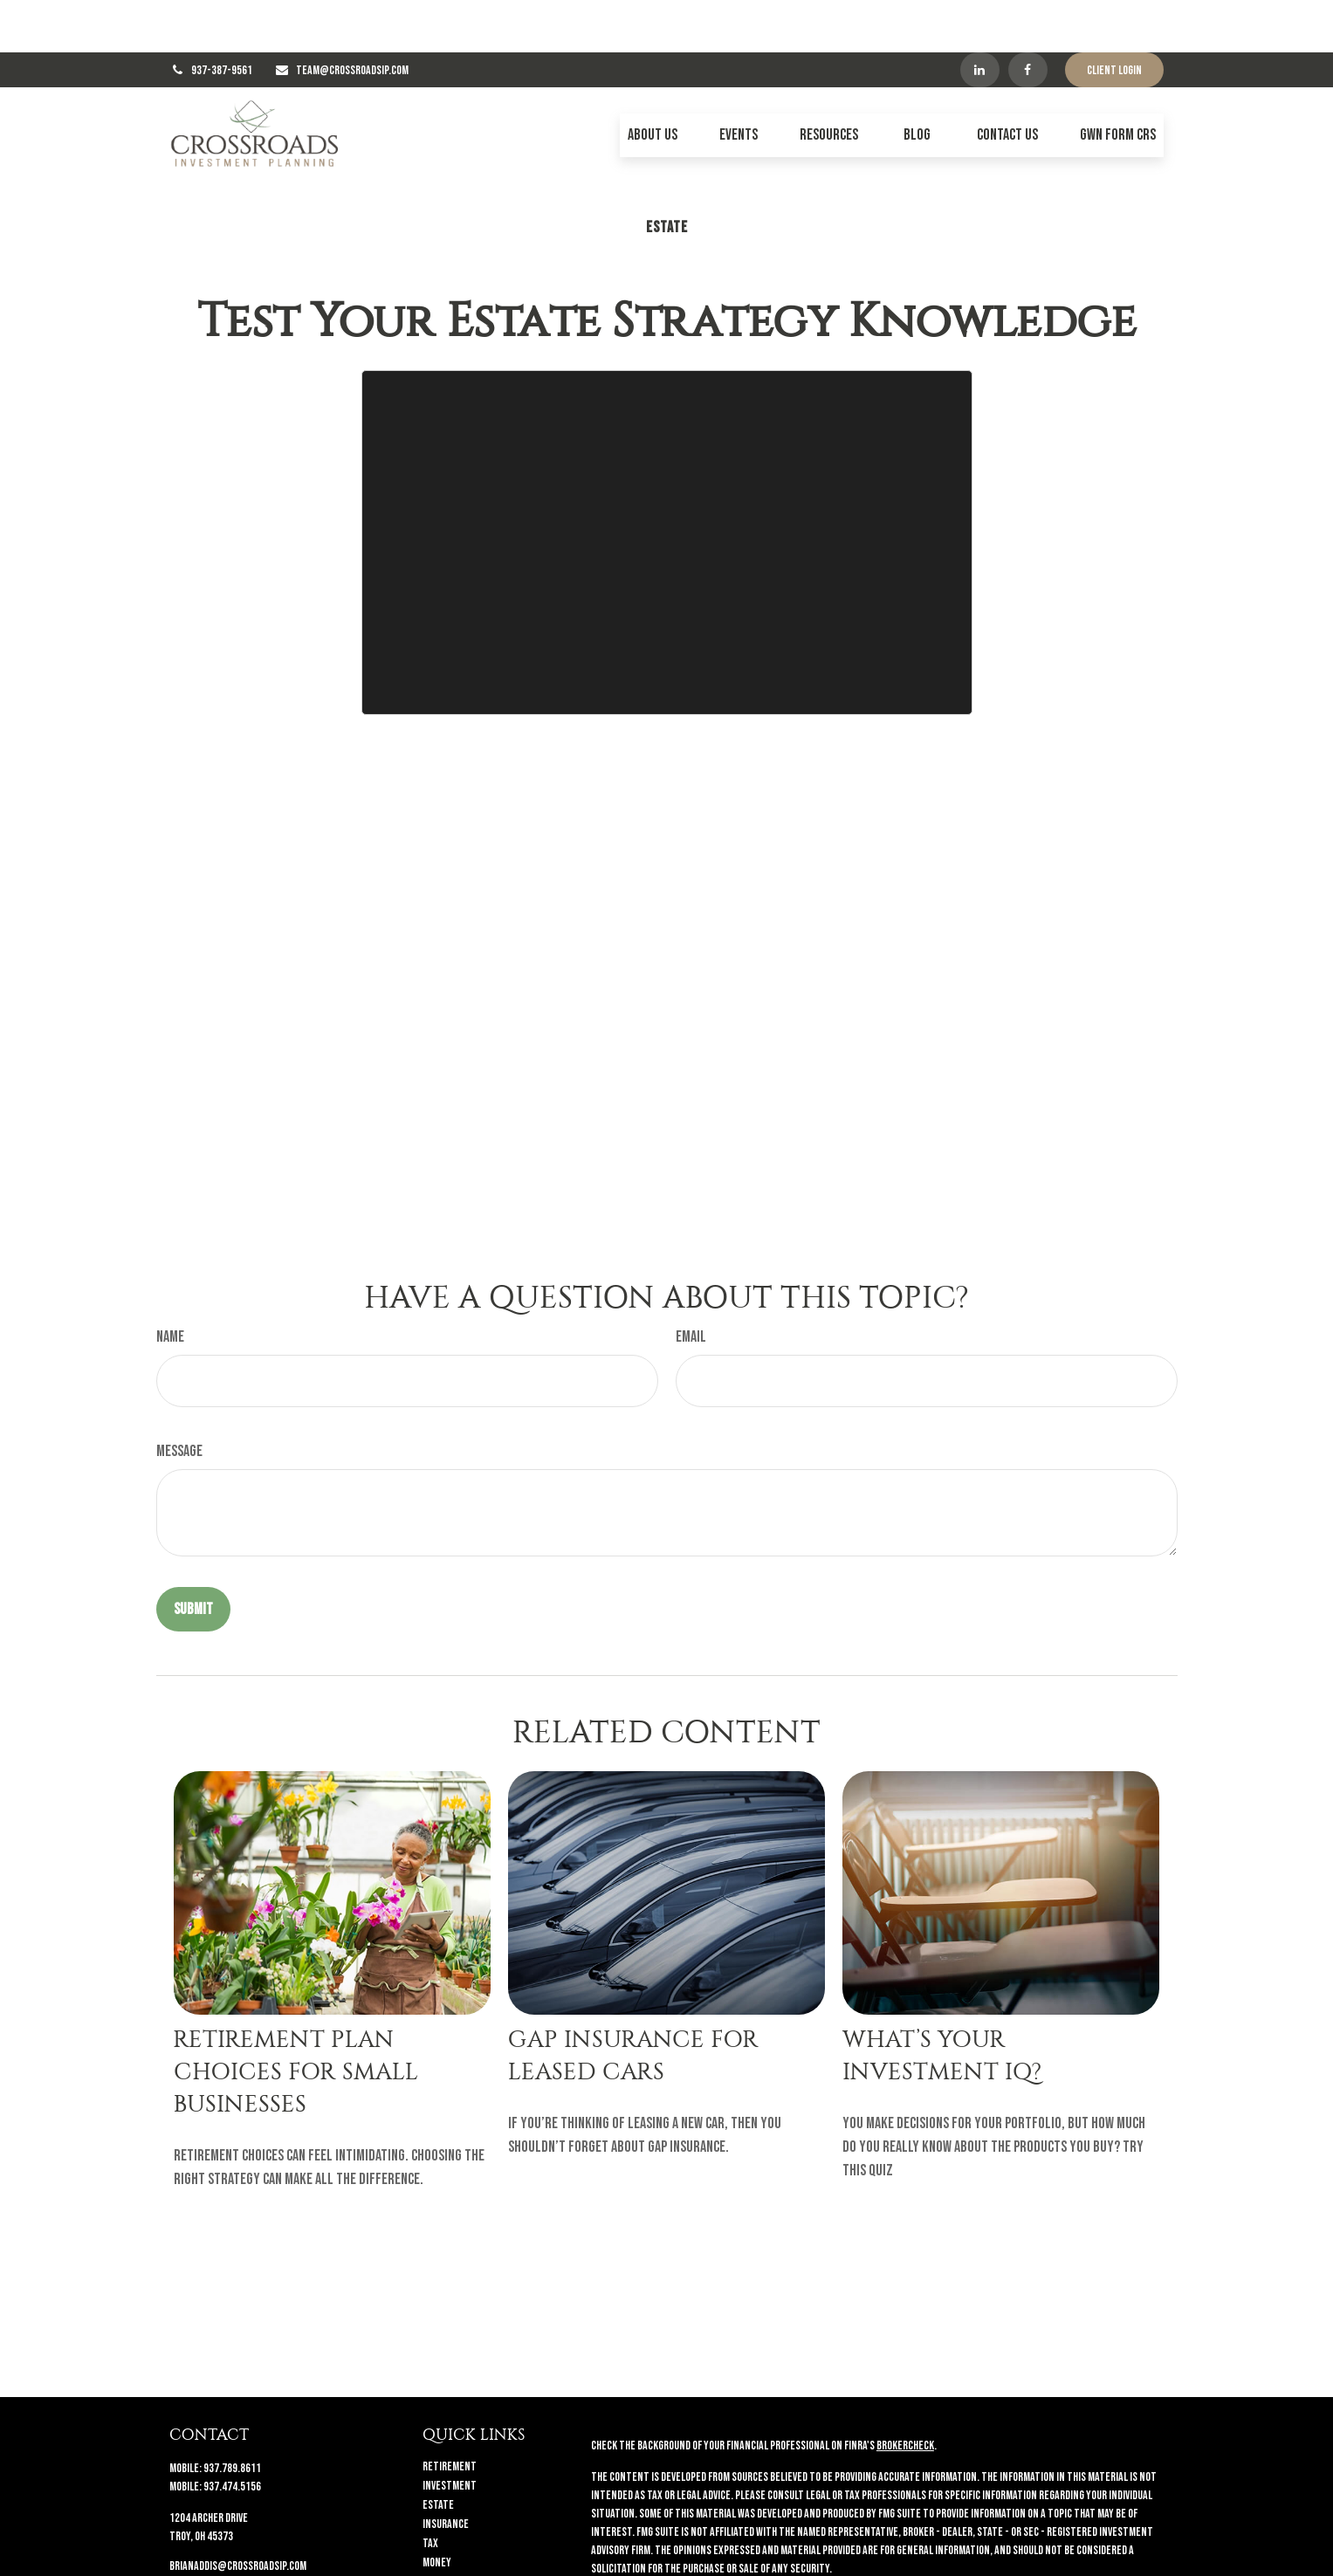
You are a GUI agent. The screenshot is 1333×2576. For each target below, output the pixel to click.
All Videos (444, 2567)
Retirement (450, 2414)
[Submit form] (193, 1557)
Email (691, 1284)
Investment (450, 2433)
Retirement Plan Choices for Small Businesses (296, 2019)
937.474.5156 (232, 2434)
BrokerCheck (905, 2393)
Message (179, 1399)
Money (437, 2510)
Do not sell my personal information (1005, 2566)
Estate (438, 2452)
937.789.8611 (232, 2415)
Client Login (1114, 17)
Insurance (446, 2471)
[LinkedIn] (980, 17)
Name (170, 1284)
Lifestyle (444, 2529)
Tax (430, 2490)
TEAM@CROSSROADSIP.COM (352, 17)
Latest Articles (459, 2548)
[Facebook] (1028, 17)
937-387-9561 (221, 17)
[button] (652, 82)
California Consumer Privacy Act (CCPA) (1047, 2547)
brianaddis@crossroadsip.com (237, 2513)
